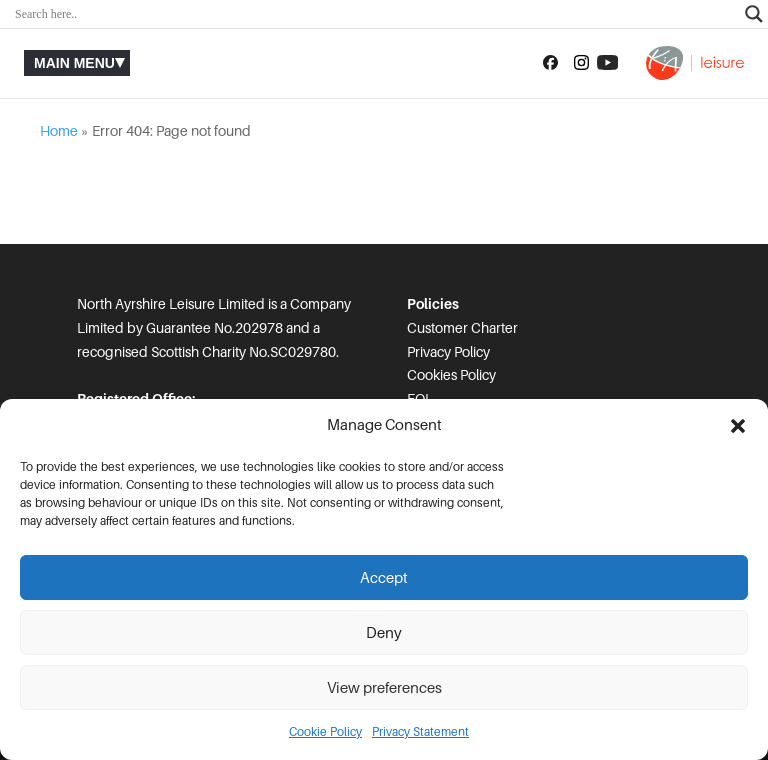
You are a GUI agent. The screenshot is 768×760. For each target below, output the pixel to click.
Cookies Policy (451, 375)
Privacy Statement (420, 732)
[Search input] (375, 14)
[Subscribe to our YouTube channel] (607, 63)
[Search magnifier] (754, 14)
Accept (384, 578)
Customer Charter (462, 328)
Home (59, 131)
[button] (738, 426)
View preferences (384, 688)
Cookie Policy (325, 732)
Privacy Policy (448, 352)
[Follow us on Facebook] (550, 63)
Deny (384, 633)
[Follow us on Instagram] (581, 63)
